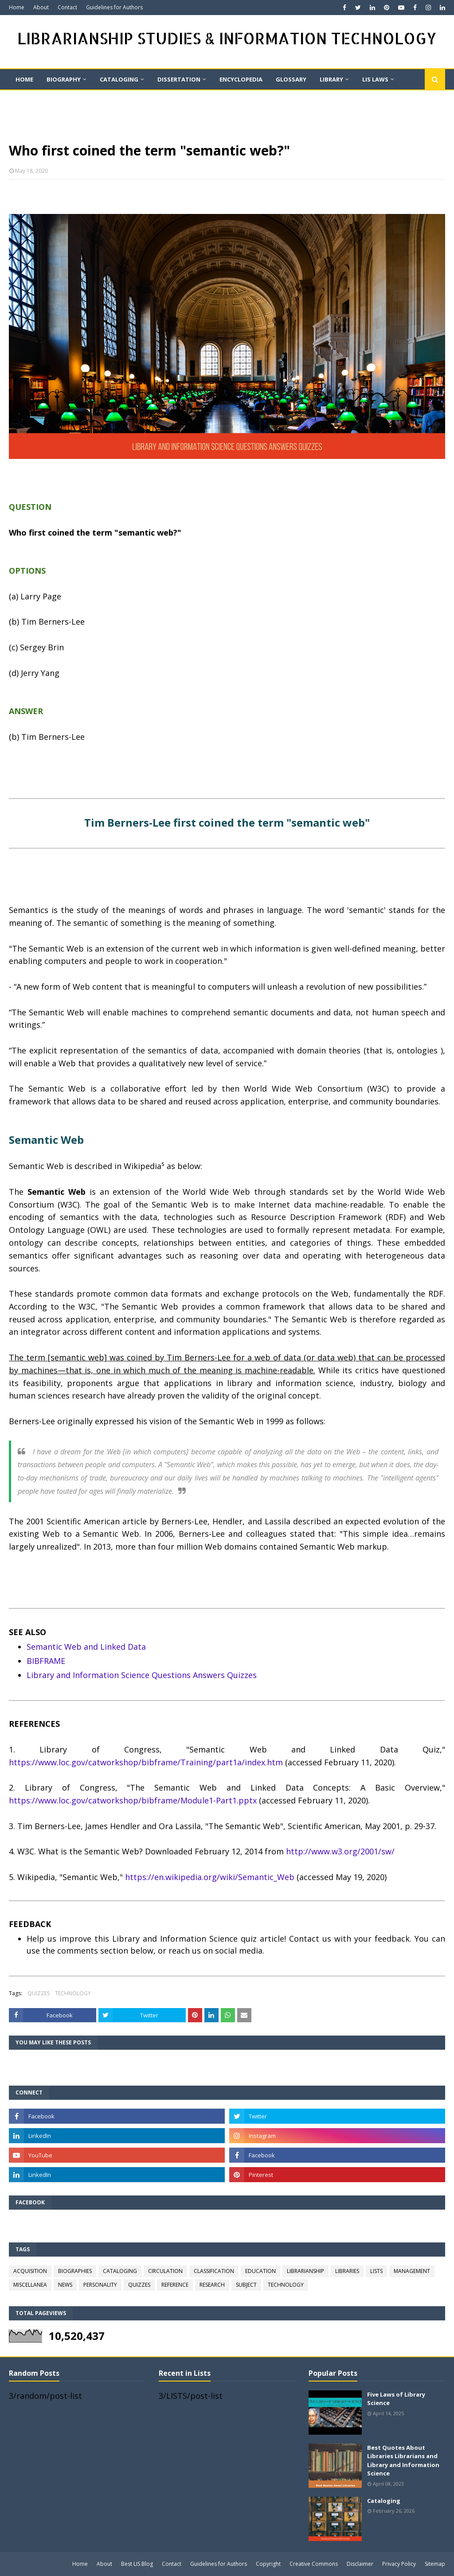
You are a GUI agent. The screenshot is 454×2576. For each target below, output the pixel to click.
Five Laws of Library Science (396, 2398)
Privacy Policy (399, 2564)
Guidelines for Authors (114, 7)
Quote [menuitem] (117, 100)
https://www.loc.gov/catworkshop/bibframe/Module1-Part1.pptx (133, 1800)
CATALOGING (120, 2271)
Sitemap (435, 2564)
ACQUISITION (30, 2271)
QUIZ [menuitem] (79, 100)
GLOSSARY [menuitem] (291, 79)
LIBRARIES (347, 2271)
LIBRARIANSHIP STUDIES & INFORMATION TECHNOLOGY (227, 38)
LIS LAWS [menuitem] (375, 79)
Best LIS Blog (137, 2564)
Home (16, 7)
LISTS (376, 2271)
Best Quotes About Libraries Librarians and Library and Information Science (403, 2461)
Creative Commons (314, 2564)
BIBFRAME (46, 1660)
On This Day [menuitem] (34, 100)
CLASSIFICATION (214, 2271)
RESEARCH (212, 2284)
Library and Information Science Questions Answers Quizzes (142, 1675)
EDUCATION (260, 2271)
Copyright (268, 2564)
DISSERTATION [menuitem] (178, 79)
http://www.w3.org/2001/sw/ (340, 1851)
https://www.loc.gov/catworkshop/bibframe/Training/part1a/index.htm (146, 1762)
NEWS (65, 2284)
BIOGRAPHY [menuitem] (64, 79)
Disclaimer (360, 2564)
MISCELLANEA (30, 2284)
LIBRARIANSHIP (305, 2271)
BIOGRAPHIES (75, 2271)
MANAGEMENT (412, 2271)
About (41, 7)
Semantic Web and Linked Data (86, 1646)
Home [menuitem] (24, 79)
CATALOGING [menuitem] (119, 79)
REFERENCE (174, 2284)
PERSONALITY (100, 2284)
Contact (67, 7)
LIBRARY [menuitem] (331, 79)
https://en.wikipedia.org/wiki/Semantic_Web (209, 1877)
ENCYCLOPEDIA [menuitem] (240, 79)
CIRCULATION (165, 2271)
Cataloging (383, 2501)
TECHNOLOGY (73, 1993)
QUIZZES (38, 1993)
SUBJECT (246, 2284)
